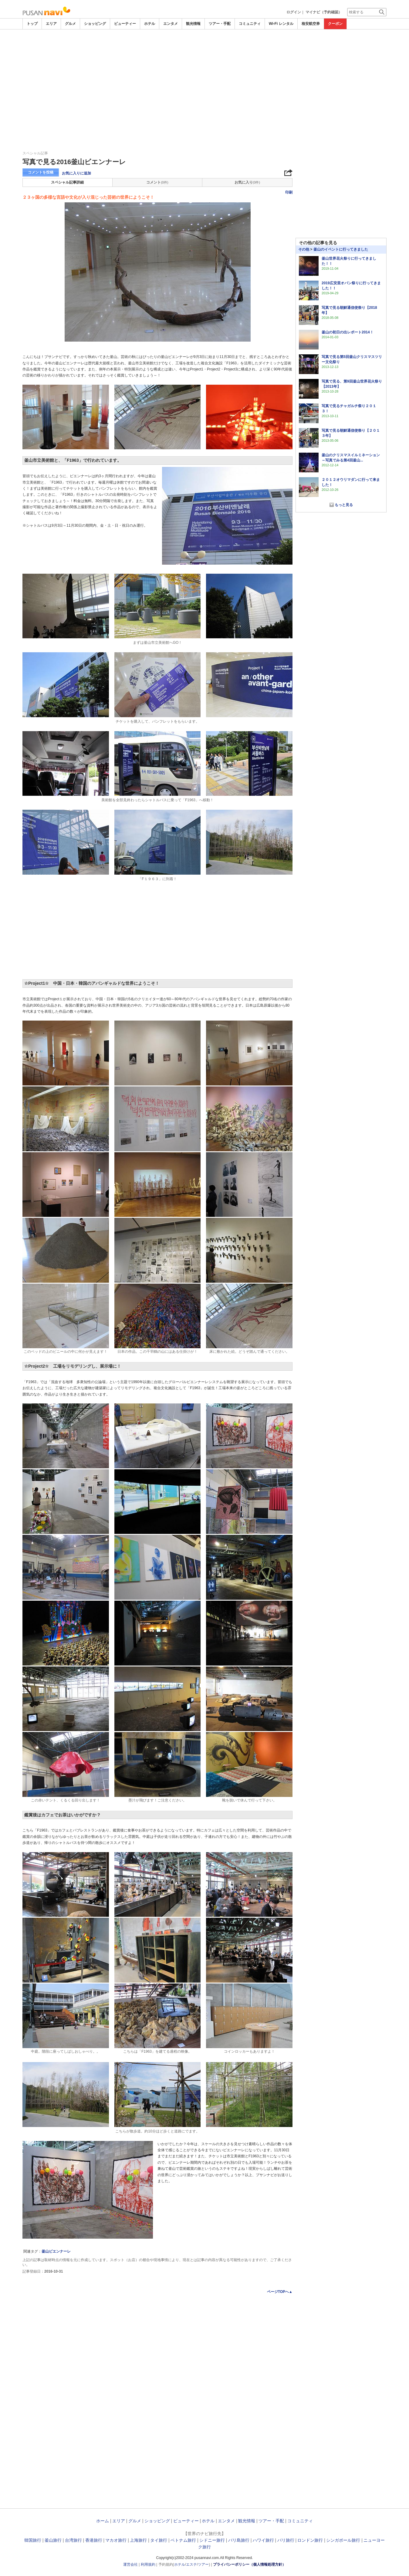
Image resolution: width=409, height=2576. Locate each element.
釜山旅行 (53, 2540)
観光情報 (193, 24)
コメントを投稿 (40, 172)
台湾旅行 (73, 2540)
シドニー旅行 (212, 2540)
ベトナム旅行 (183, 2540)
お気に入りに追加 (76, 173)
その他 (303, 249)
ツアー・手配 (220, 24)
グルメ (70, 24)
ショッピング (95, 24)
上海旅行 (138, 2540)
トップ (32, 24)
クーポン (335, 24)
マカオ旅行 (116, 2540)
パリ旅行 (285, 2540)
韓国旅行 (32, 2540)
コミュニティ (250, 24)
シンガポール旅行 (343, 2540)
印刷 (288, 192)
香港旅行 (93, 2540)
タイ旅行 (158, 2540)
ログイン (293, 12)
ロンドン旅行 (310, 2540)
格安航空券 (311, 24)
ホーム (102, 2520)
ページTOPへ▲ (279, 2292)
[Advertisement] (204, 46)
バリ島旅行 (238, 2540)
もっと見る (344, 505)
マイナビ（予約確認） (324, 12)
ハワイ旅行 (263, 2540)
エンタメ (170, 24)
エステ (191, 2564)
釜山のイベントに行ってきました (340, 249)
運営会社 (130, 2564)
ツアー (203, 2564)
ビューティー (125, 24)
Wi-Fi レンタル (281, 24)
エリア (51, 24)
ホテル (149, 24)
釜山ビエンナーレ (56, 2251)
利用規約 (148, 2564)
